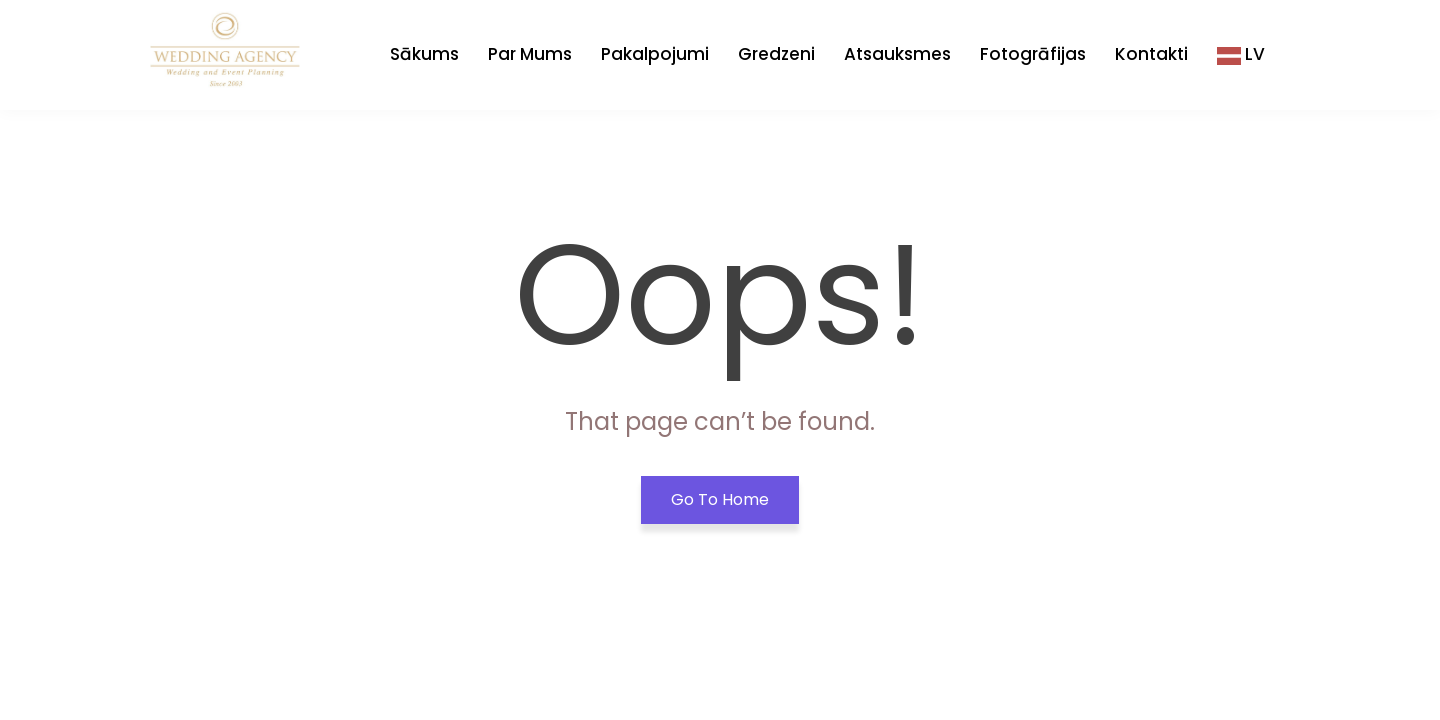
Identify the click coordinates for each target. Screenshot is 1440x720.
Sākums (424, 54)
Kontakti (1151, 54)
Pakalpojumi (655, 54)
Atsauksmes (897, 54)
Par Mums (530, 54)
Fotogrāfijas (1033, 54)
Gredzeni (776, 54)
